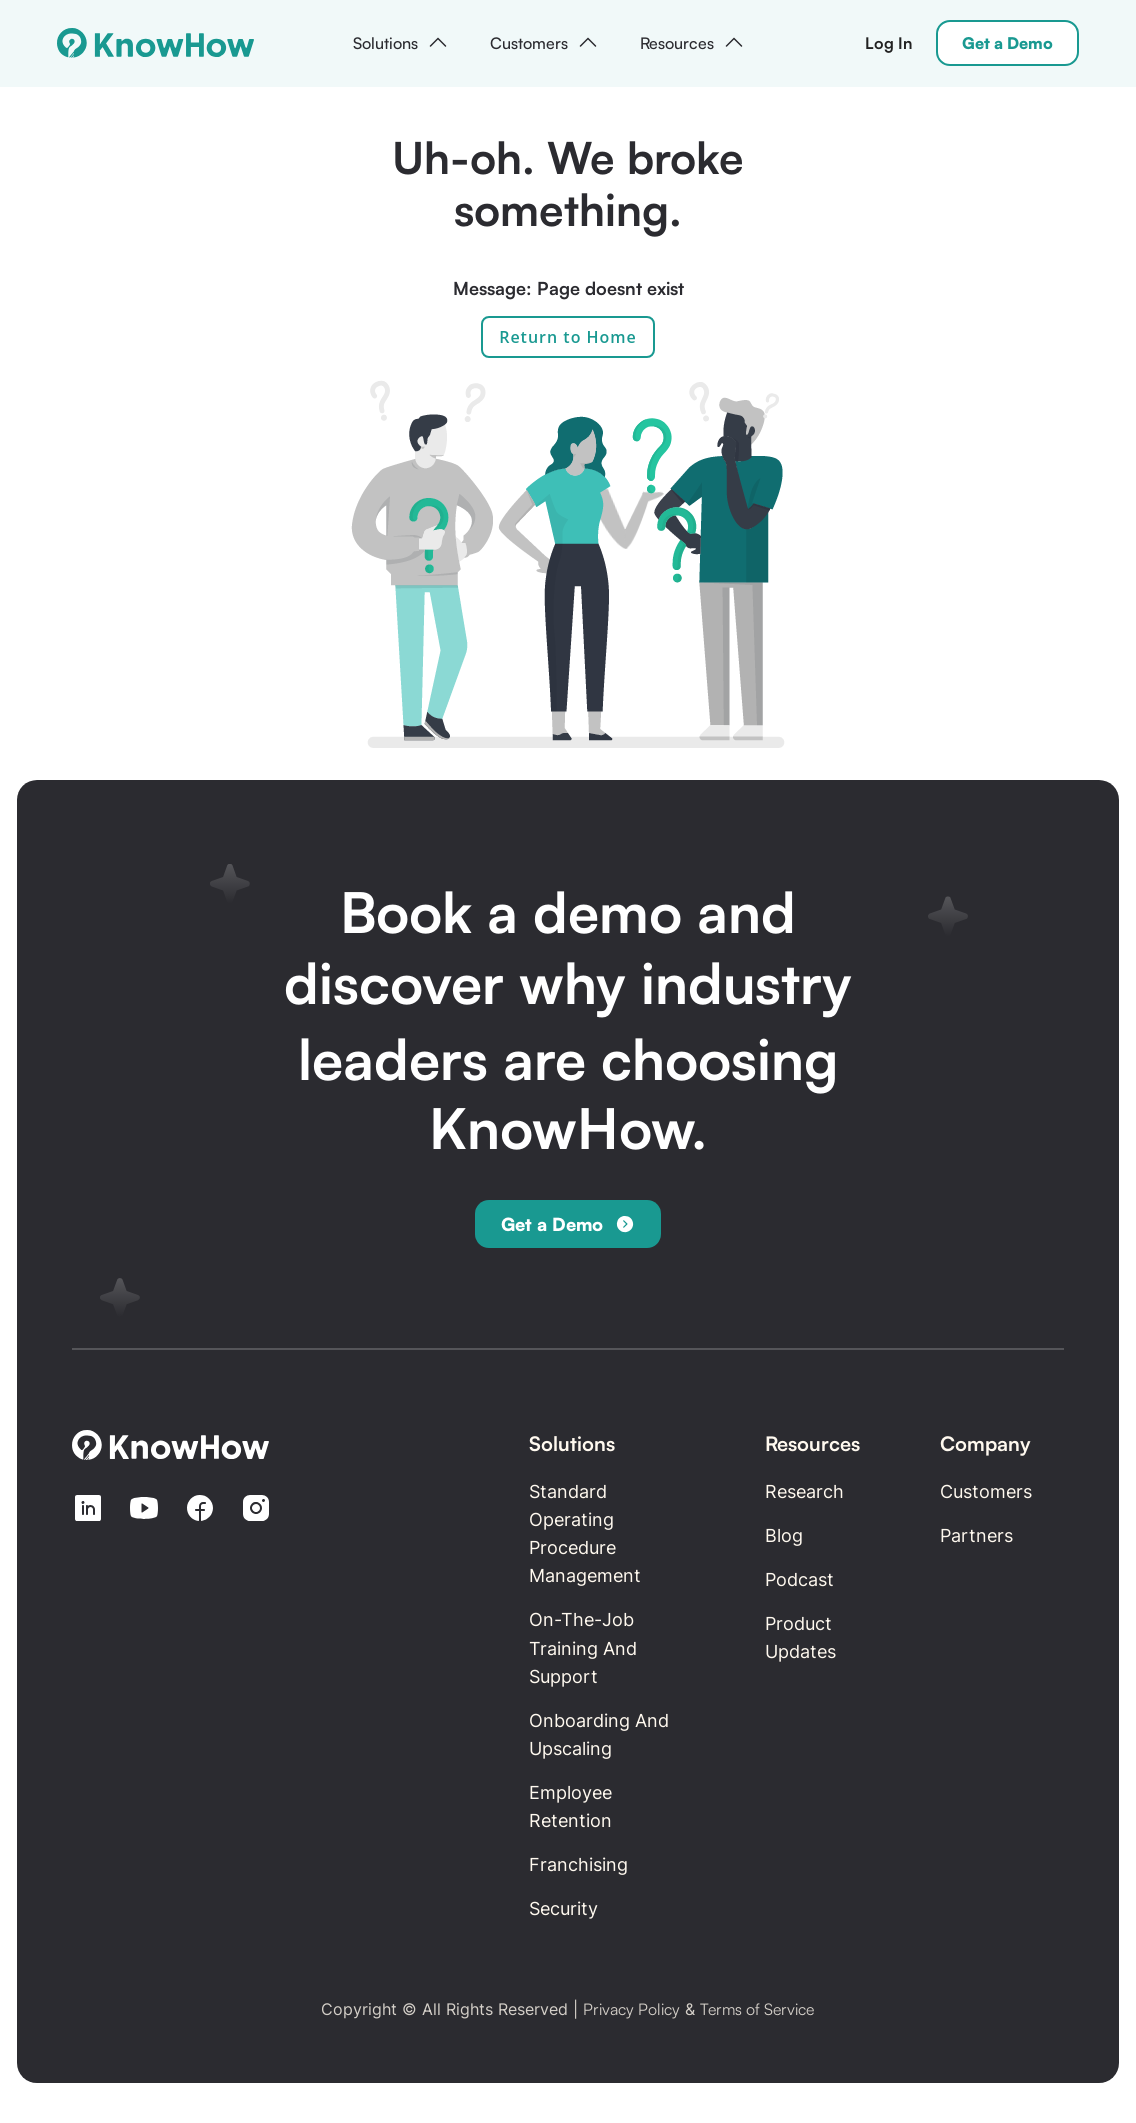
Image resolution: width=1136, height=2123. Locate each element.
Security (563, 1908)
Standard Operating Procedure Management (585, 1533)
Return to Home (568, 337)
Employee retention (570, 1806)
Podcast (799, 1579)
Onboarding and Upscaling (599, 1734)
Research (804, 1491)
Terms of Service (757, 2009)
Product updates (800, 1637)
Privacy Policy (631, 2009)
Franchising (578, 1864)
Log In (888, 43)
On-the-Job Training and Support (583, 1647)
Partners (976, 1535)
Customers (986, 1491)
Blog (784, 1535)
